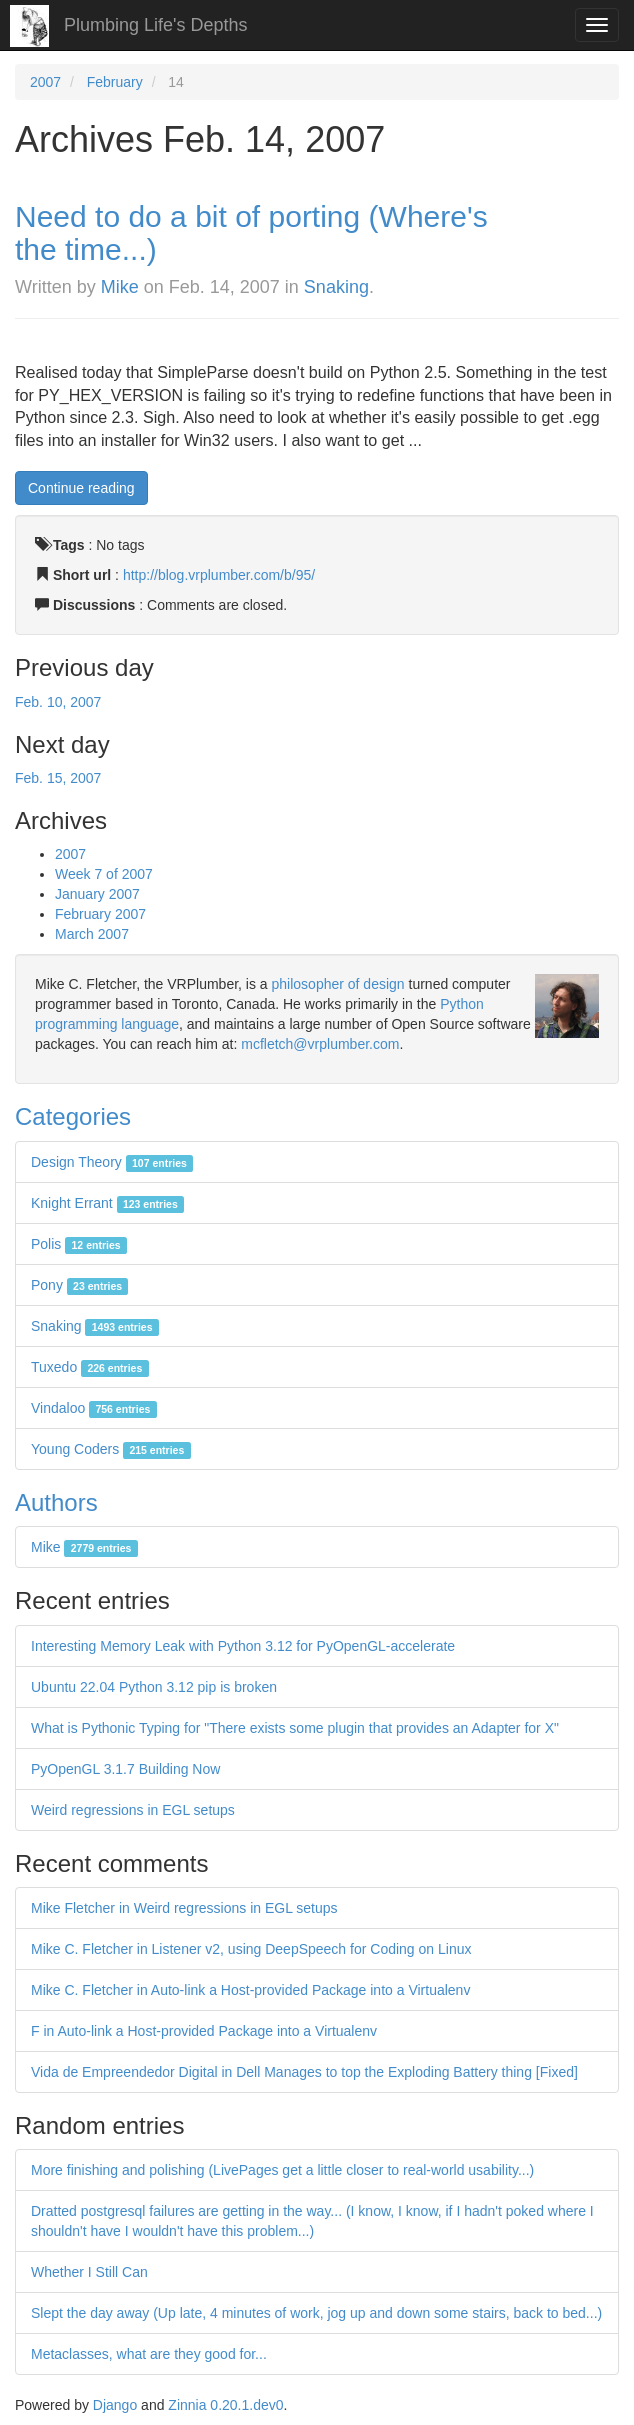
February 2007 (100, 914)
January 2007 (97, 894)
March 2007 (92, 934)
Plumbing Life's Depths (156, 25)
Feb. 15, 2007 (58, 778)
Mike (120, 287)
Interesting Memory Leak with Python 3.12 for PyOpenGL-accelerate (243, 1646)
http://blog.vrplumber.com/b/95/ (219, 575)
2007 (45, 82)
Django (115, 2405)
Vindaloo (94, 1408)
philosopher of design (338, 984)
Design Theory (112, 1162)
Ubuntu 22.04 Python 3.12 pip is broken (154, 1687)
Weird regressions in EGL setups (133, 1810)
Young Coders (111, 1449)
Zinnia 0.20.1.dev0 (225, 2405)
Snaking (336, 287)
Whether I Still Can (89, 2272)
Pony (79, 1285)
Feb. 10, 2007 (58, 702)
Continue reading (81, 488)
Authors (56, 1502)
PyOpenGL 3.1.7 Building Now (125, 1769)
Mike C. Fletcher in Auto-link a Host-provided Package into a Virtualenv (250, 1990)
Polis (79, 1244)
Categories (73, 1116)
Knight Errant (107, 1203)
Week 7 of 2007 (104, 874)
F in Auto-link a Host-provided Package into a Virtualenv (204, 2031)
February (115, 82)
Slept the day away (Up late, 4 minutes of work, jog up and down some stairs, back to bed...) (316, 2313)
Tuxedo (90, 1367)
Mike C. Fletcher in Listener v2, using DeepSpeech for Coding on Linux (251, 1949)
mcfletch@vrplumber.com (320, 1044)
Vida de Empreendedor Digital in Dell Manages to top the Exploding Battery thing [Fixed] (304, 2072)
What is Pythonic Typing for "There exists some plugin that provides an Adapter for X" (295, 1728)
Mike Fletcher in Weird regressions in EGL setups (184, 1908)
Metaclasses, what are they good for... (149, 2354)
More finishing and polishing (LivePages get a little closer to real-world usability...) (282, 2170)
